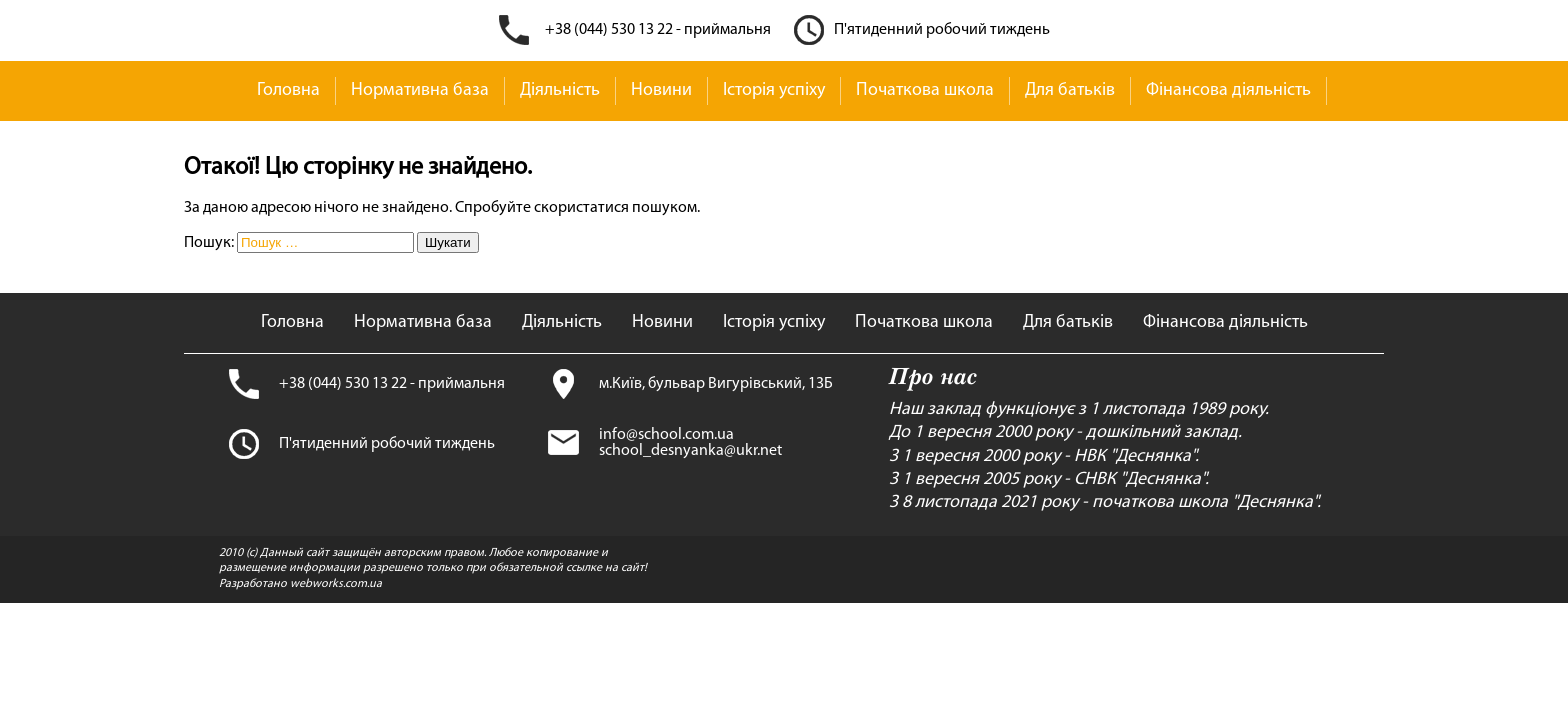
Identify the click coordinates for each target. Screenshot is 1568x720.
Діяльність (560, 90)
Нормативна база (420, 90)
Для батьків (1070, 90)
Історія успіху (774, 90)
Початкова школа (925, 90)
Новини (661, 90)
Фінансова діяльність (1228, 90)
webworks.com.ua (336, 584)
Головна (288, 90)
